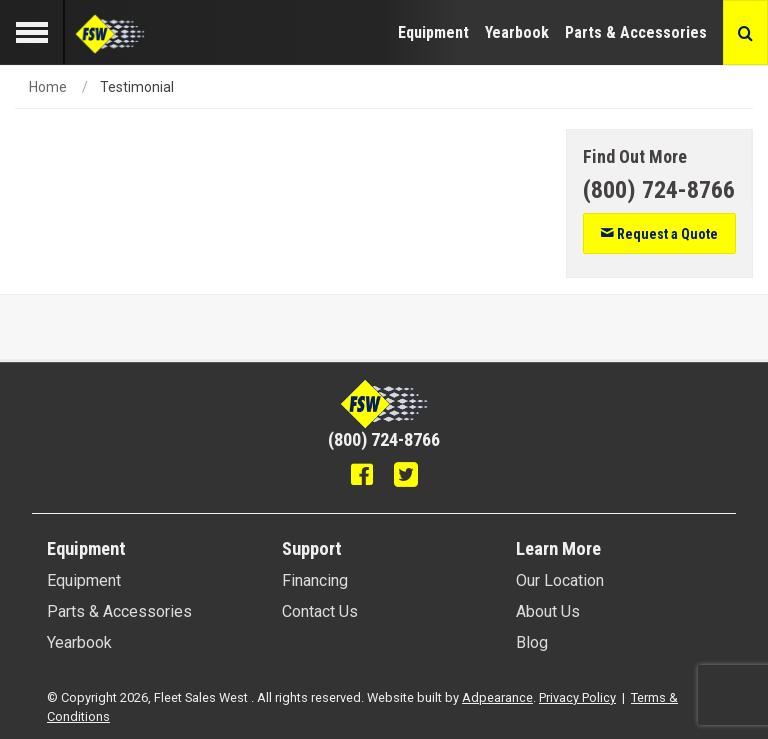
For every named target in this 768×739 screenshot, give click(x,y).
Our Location (560, 580)
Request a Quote (659, 234)
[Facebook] (362, 477)
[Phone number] (659, 190)
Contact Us (320, 611)
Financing (315, 580)
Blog (532, 642)
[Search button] (745, 32)
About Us (548, 611)
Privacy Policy (577, 697)
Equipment (433, 32)
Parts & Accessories (636, 32)
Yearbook (517, 32)
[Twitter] (406, 477)
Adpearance (497, 697)
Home (48, 87)
